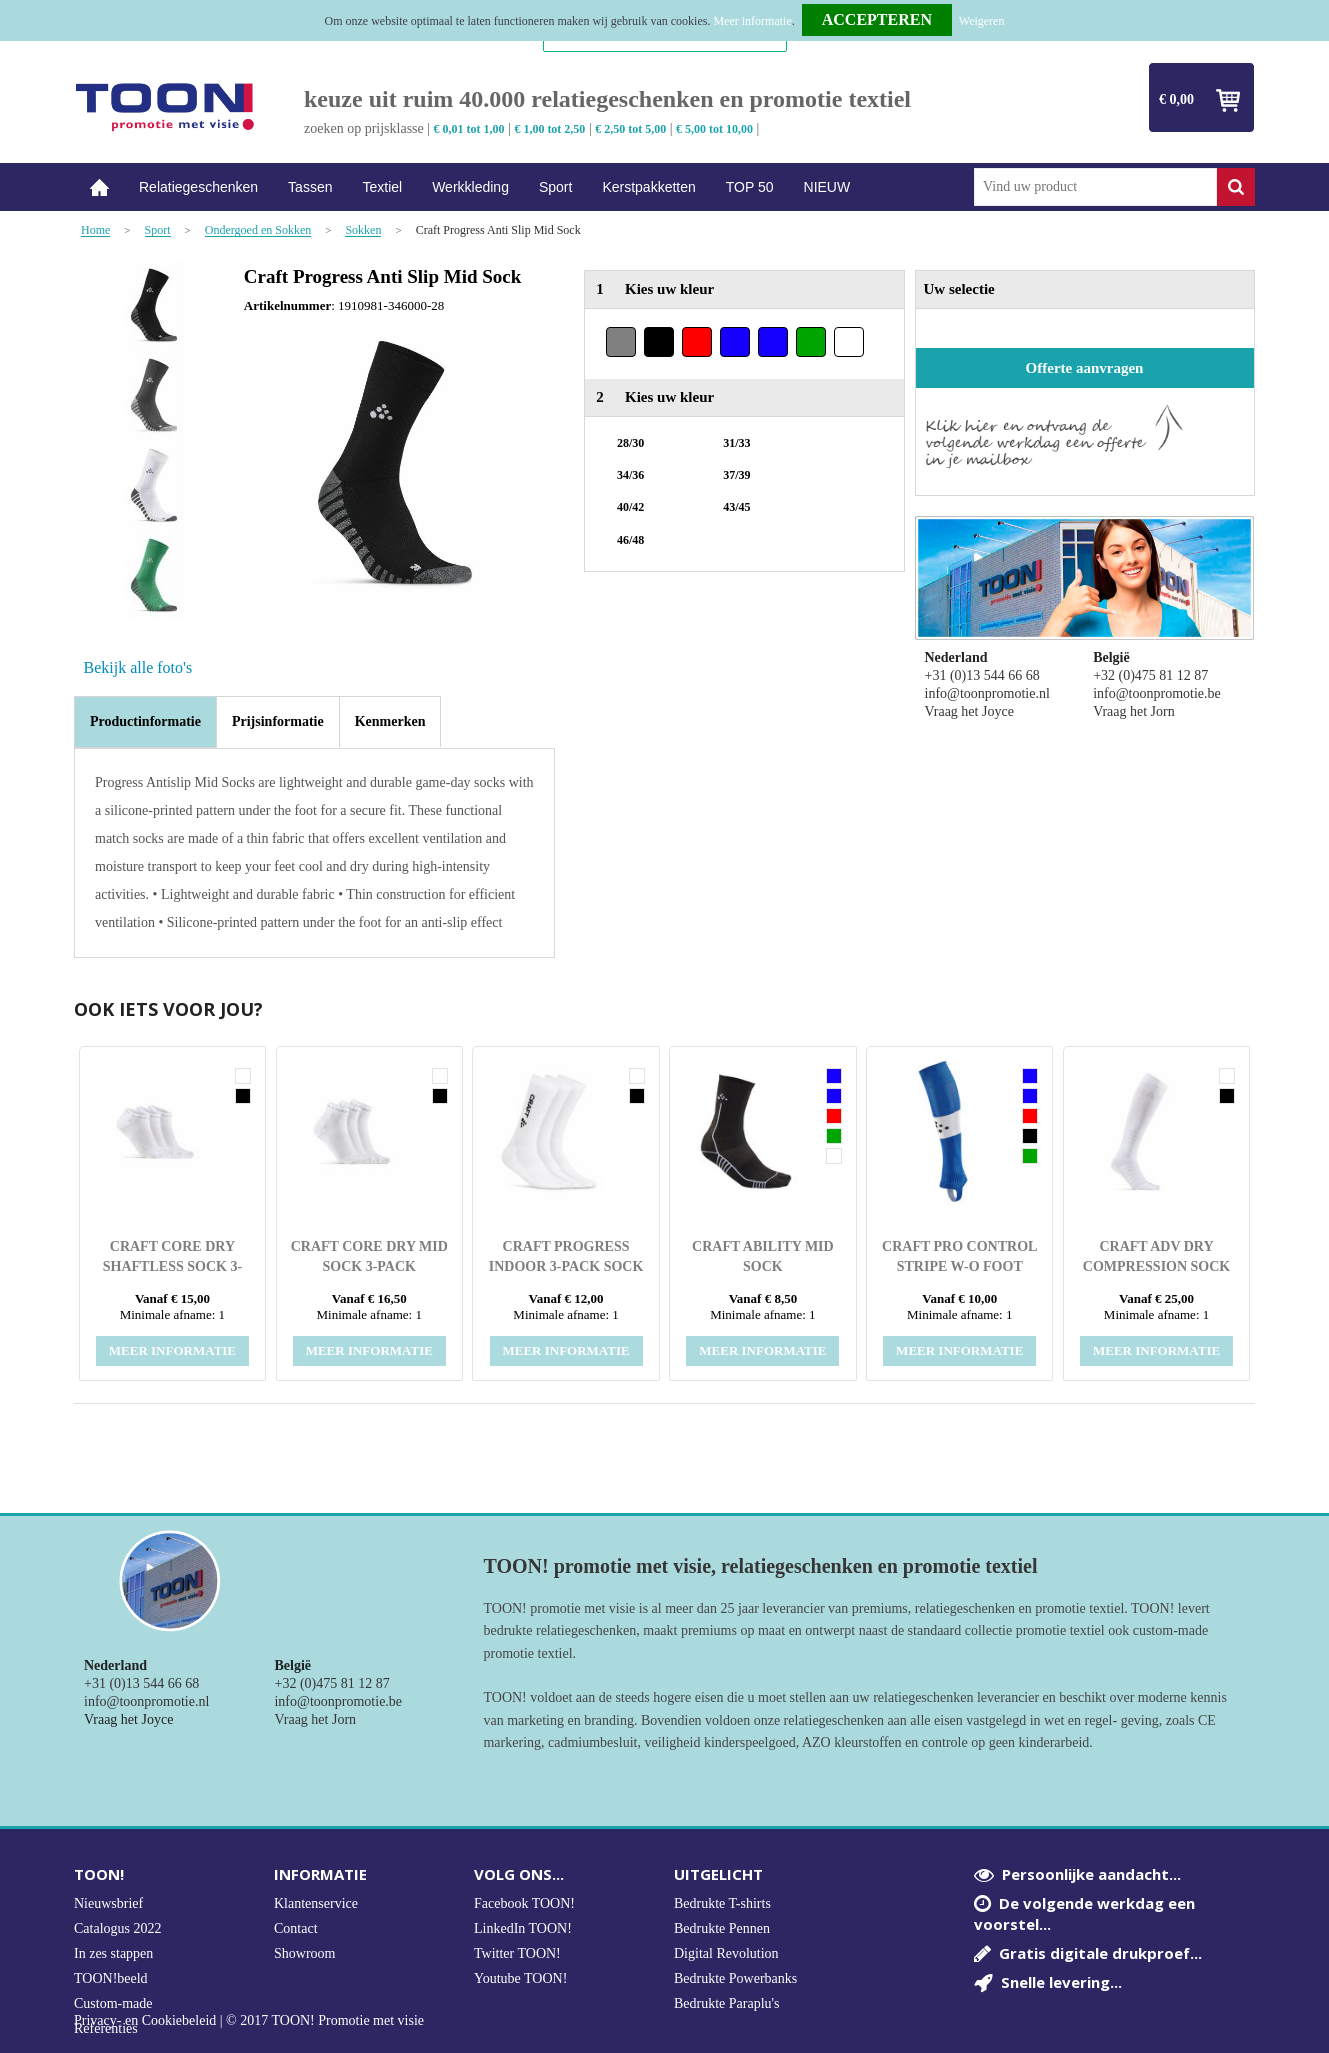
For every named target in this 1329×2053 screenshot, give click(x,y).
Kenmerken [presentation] (390, 721)
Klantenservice (316, 1903)
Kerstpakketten (648, 187)
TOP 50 (750, 187)
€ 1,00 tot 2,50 (549, 129)
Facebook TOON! (524, 1903)
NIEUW (827, 187)
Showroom (304, 1953)
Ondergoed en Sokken (258, 230)
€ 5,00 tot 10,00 (714, 129)
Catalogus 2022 (118, 1928)
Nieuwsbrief (108, 1903)
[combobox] (1095, 187)
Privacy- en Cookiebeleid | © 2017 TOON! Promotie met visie (249, 2021)
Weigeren (982, 21)
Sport (555, 187)
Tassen (310, 187)
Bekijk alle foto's (138, 667)
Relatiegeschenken (198, 187)
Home (99, 187)
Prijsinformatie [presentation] (278, 721)
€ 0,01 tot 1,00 (469, 129)
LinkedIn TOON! (523, 1928)
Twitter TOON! (517, 1953)
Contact (296, 1928)
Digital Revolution (726, 1953)
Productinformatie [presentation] (145, 721)
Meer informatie (752, 21)
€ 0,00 (1176, 99)
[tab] (145, 722)
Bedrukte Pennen (722, 1928)
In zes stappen (113, 1953)
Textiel (382, 187)
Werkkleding (470, 187)
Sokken (363, 230)
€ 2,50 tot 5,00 (630, 129)
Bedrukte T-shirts (722, 1903)
